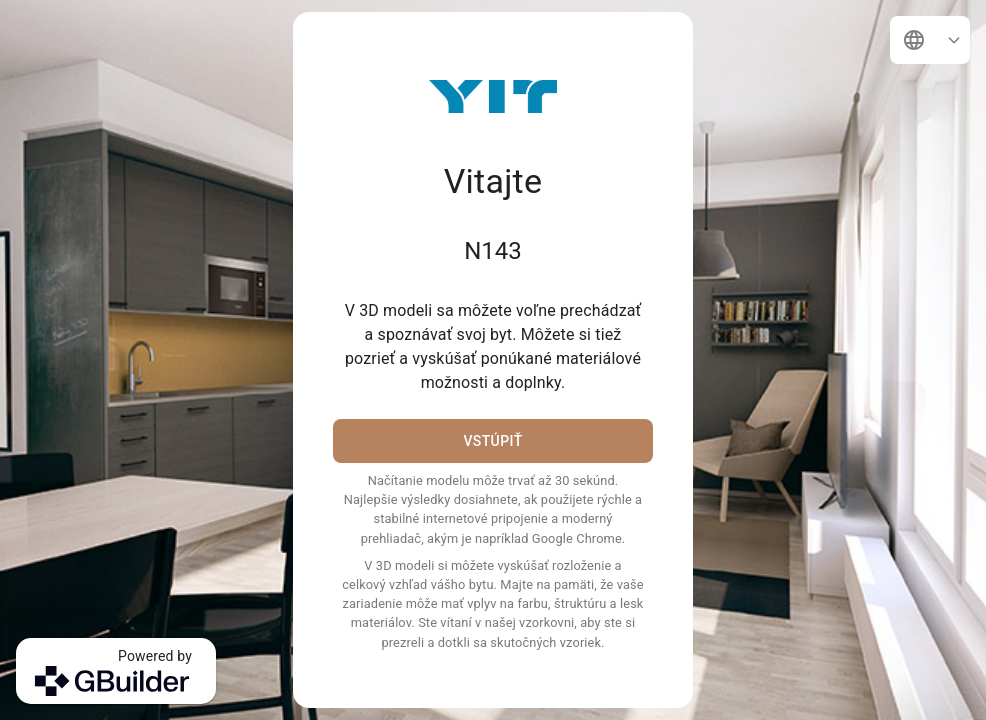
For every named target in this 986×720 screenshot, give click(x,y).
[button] (930, 40)
